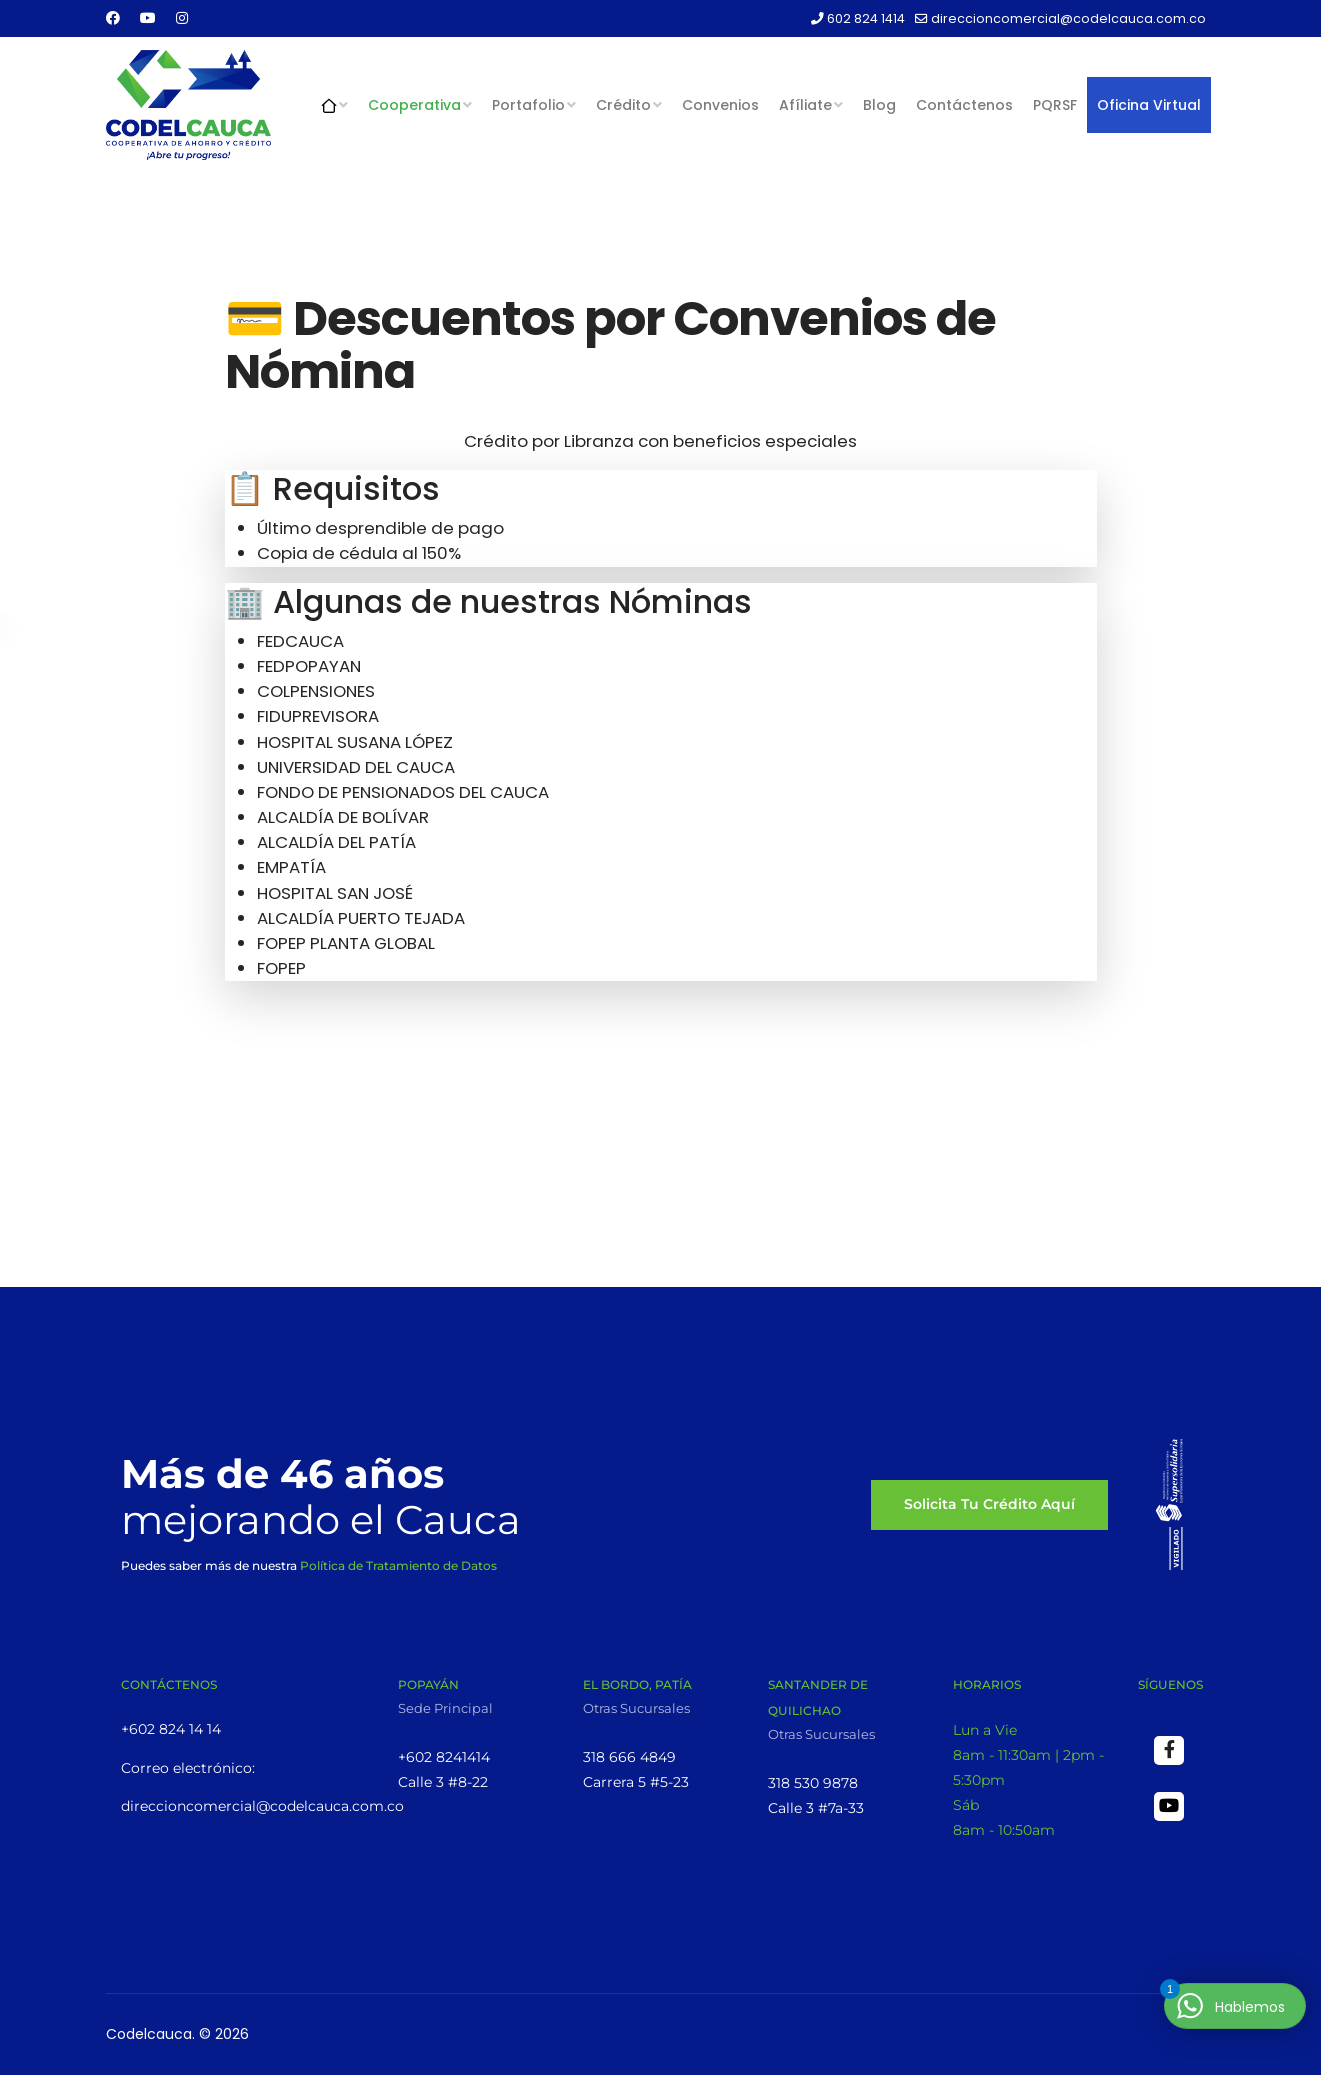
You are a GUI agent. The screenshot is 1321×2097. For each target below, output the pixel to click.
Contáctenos (964, 105)
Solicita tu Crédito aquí (989, 1510)
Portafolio (528, 105)
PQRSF (1055, 105)
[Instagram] (182, 18)
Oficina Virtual (1149, 105)
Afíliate (805, 105)
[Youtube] (148, 18)
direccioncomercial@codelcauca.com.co (1068, 18)
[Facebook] (113, 18)
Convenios (720, 105)
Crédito (623, 105)
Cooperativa (414, 105)
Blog (879, 105)
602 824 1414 (866, 18)
